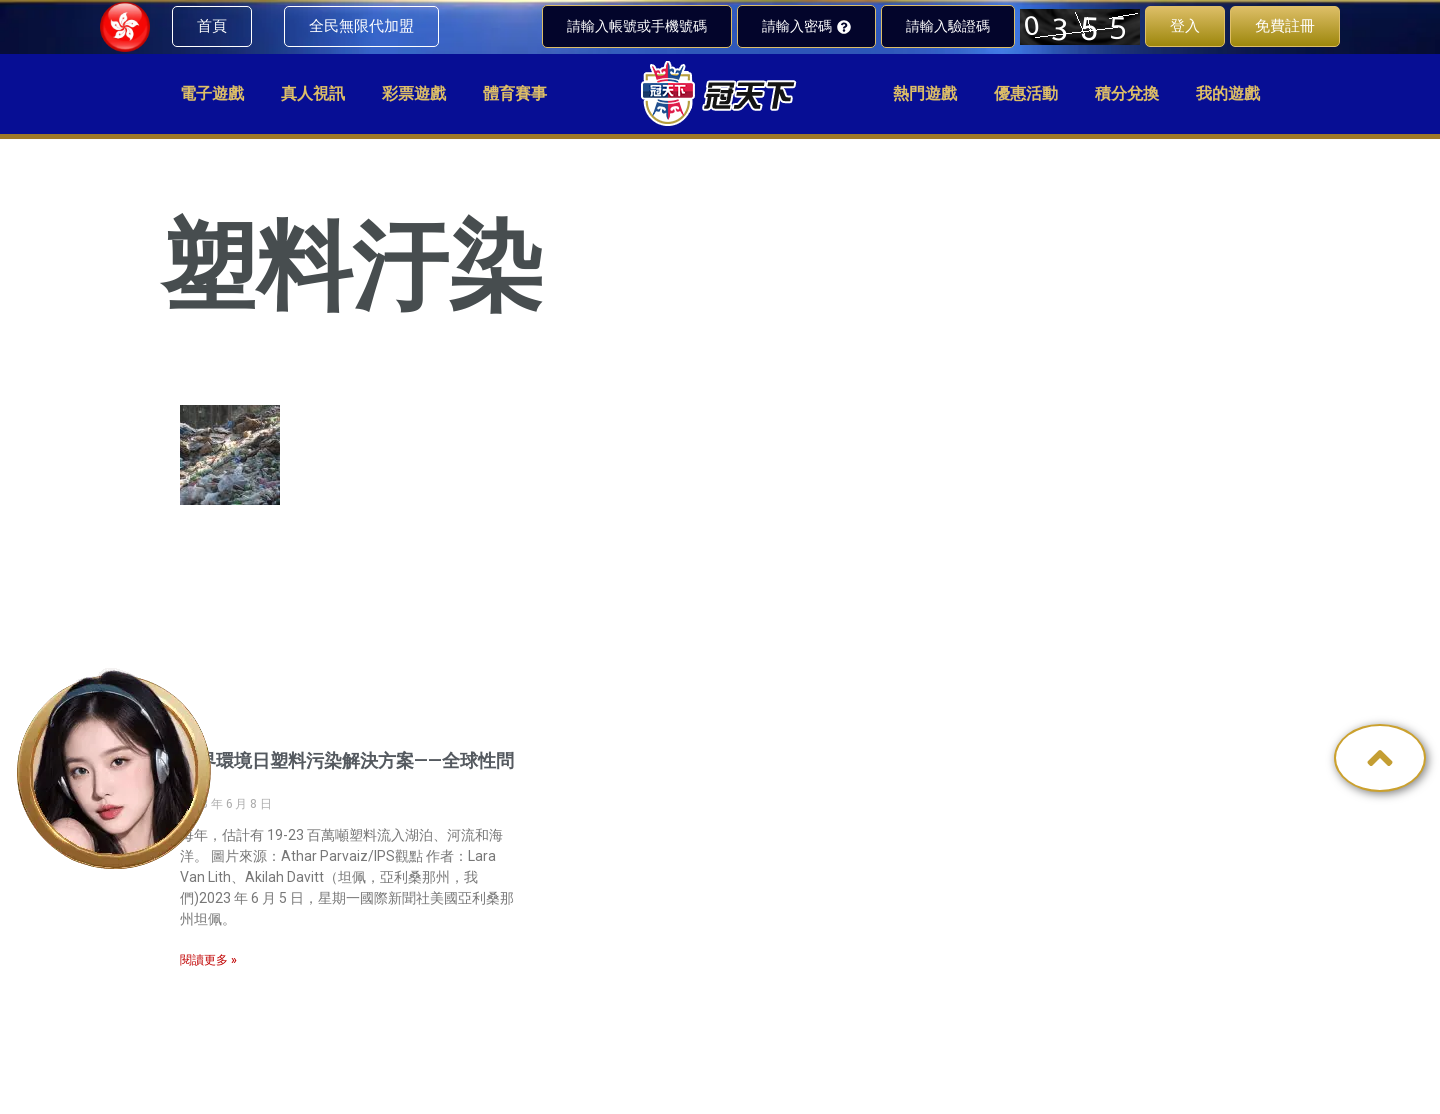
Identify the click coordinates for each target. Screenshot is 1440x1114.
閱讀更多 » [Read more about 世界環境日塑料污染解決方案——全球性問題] (208, 960)
